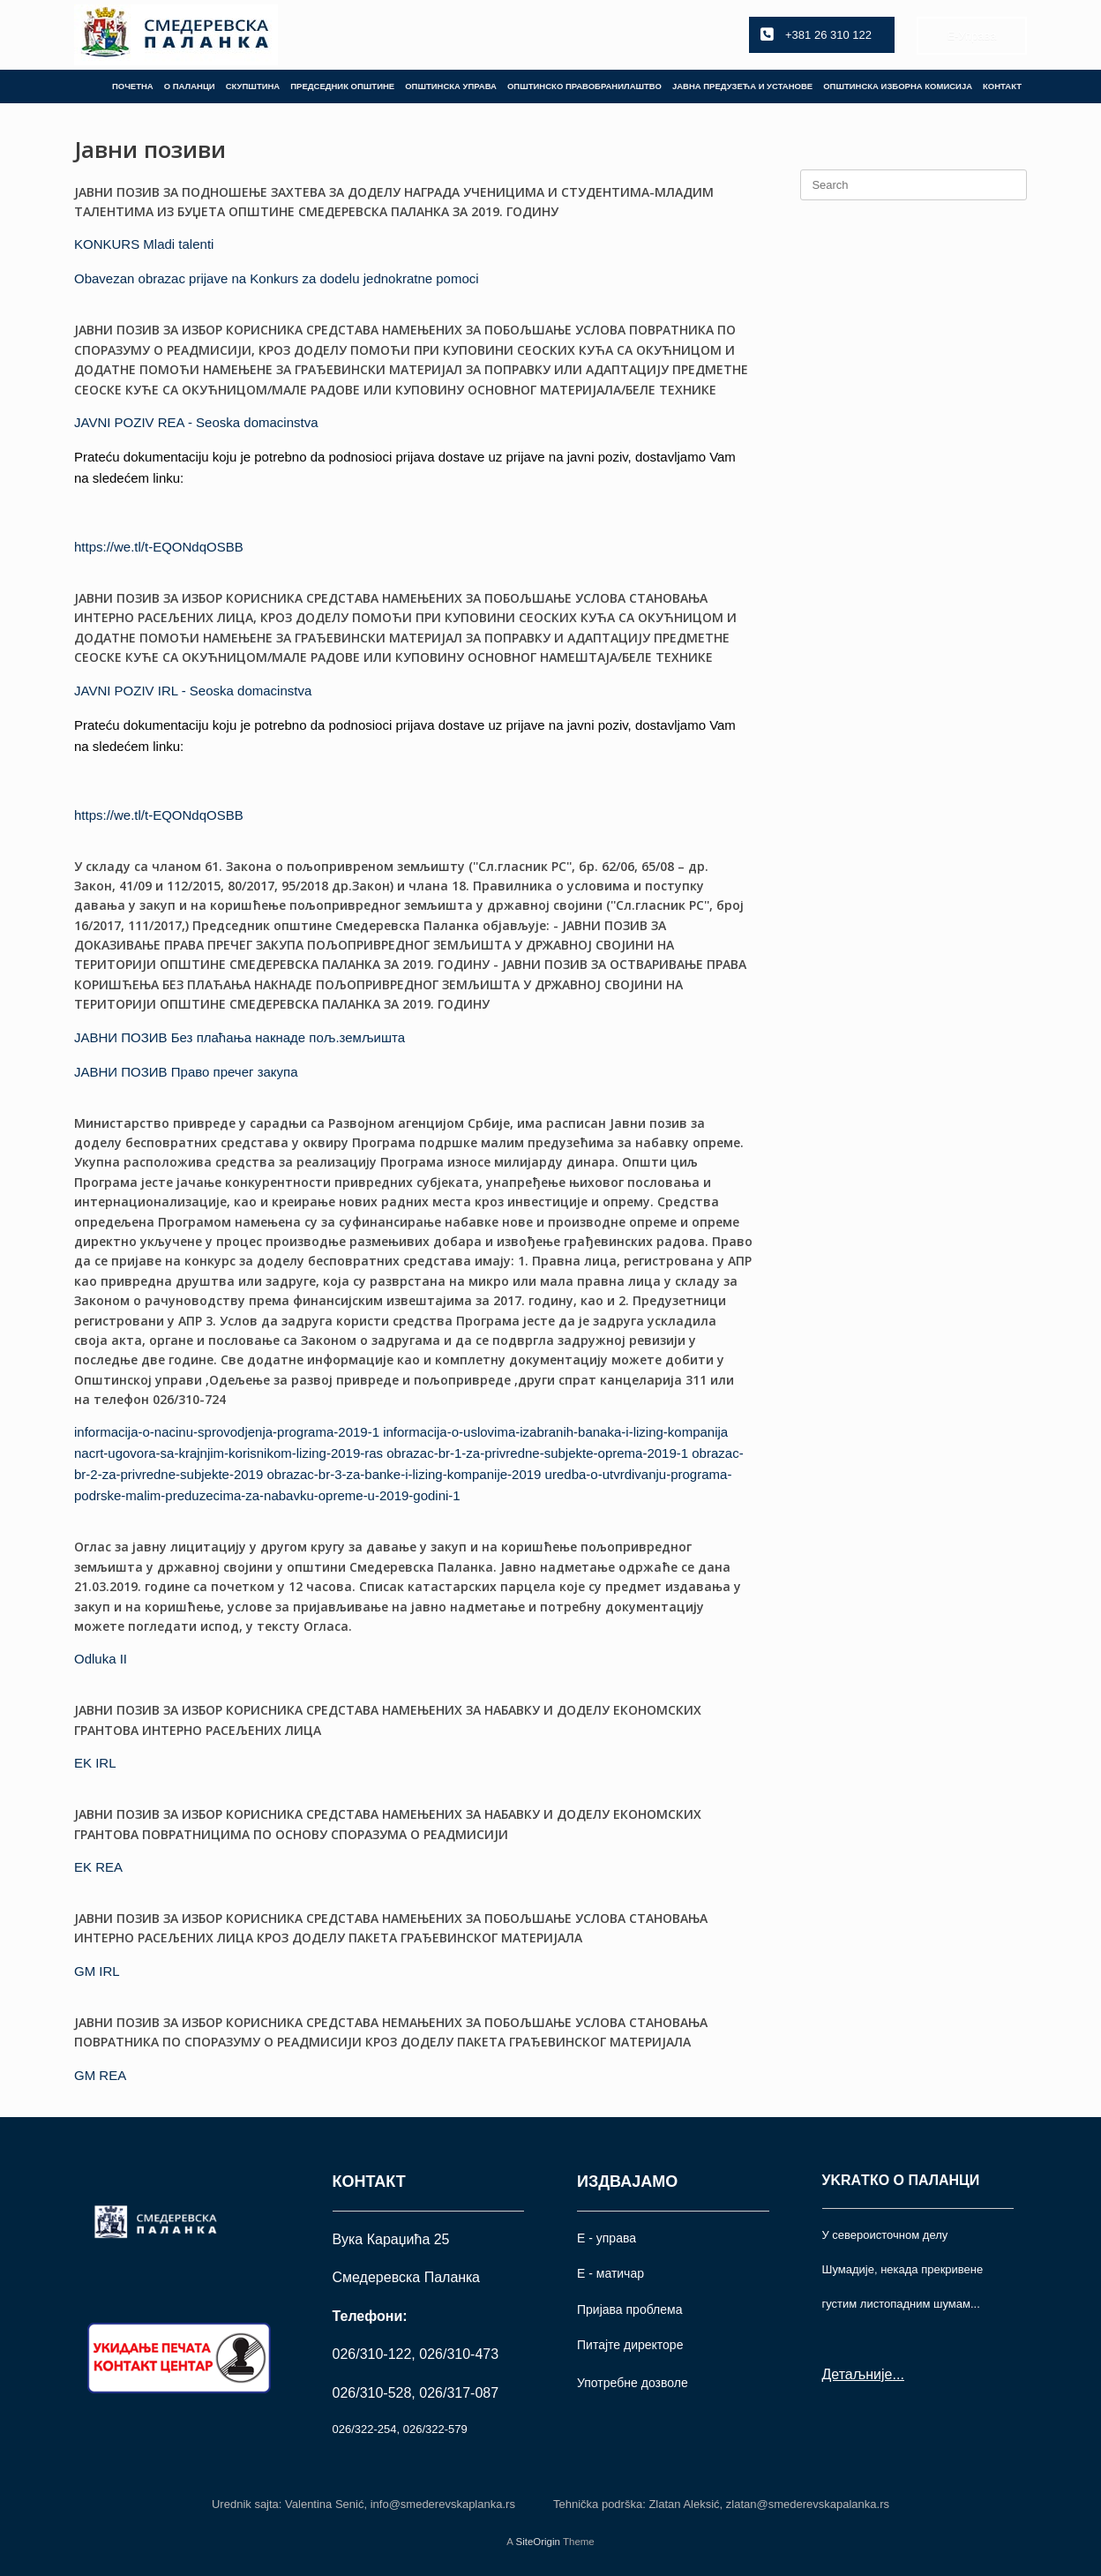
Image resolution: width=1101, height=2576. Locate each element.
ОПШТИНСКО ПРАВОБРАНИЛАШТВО (584, 86)
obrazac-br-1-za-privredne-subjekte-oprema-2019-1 (537, 1453)
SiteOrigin (537, 2541)
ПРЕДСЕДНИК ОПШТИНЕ (342, 86)
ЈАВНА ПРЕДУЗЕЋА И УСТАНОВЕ (742, 86)
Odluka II (100, 1658)
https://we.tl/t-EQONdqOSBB (158, 546)
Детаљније (857, 2374)
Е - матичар (610, 2273)
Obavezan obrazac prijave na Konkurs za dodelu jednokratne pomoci (276, 278)
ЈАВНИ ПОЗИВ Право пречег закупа (186, 1071)
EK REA (98, 1866)
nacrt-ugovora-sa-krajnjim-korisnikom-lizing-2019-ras (228, 1453)
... (897, 2374)
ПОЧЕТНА (133, 86)
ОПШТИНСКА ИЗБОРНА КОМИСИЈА (897, 86)
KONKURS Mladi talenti (143, 244)
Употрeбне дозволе (632, 2383)
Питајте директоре (630, 2345)
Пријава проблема (629, 2309)
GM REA (100, 2075)
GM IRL (97, 1971)
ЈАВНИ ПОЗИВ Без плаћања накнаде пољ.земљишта (239, 1037)
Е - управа (606, 2238)
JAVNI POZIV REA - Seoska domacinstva (196, 422)
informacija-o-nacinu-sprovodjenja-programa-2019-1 (226, 1431)
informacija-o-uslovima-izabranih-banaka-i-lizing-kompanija (555, 1431)
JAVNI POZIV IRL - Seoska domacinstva (192, 690)
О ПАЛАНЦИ (189, 86)
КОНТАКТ (1002, 86)
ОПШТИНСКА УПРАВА (451, 86)
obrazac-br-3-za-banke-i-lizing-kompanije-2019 (403, 1474)
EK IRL (95, 1762)
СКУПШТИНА (253, 86)
